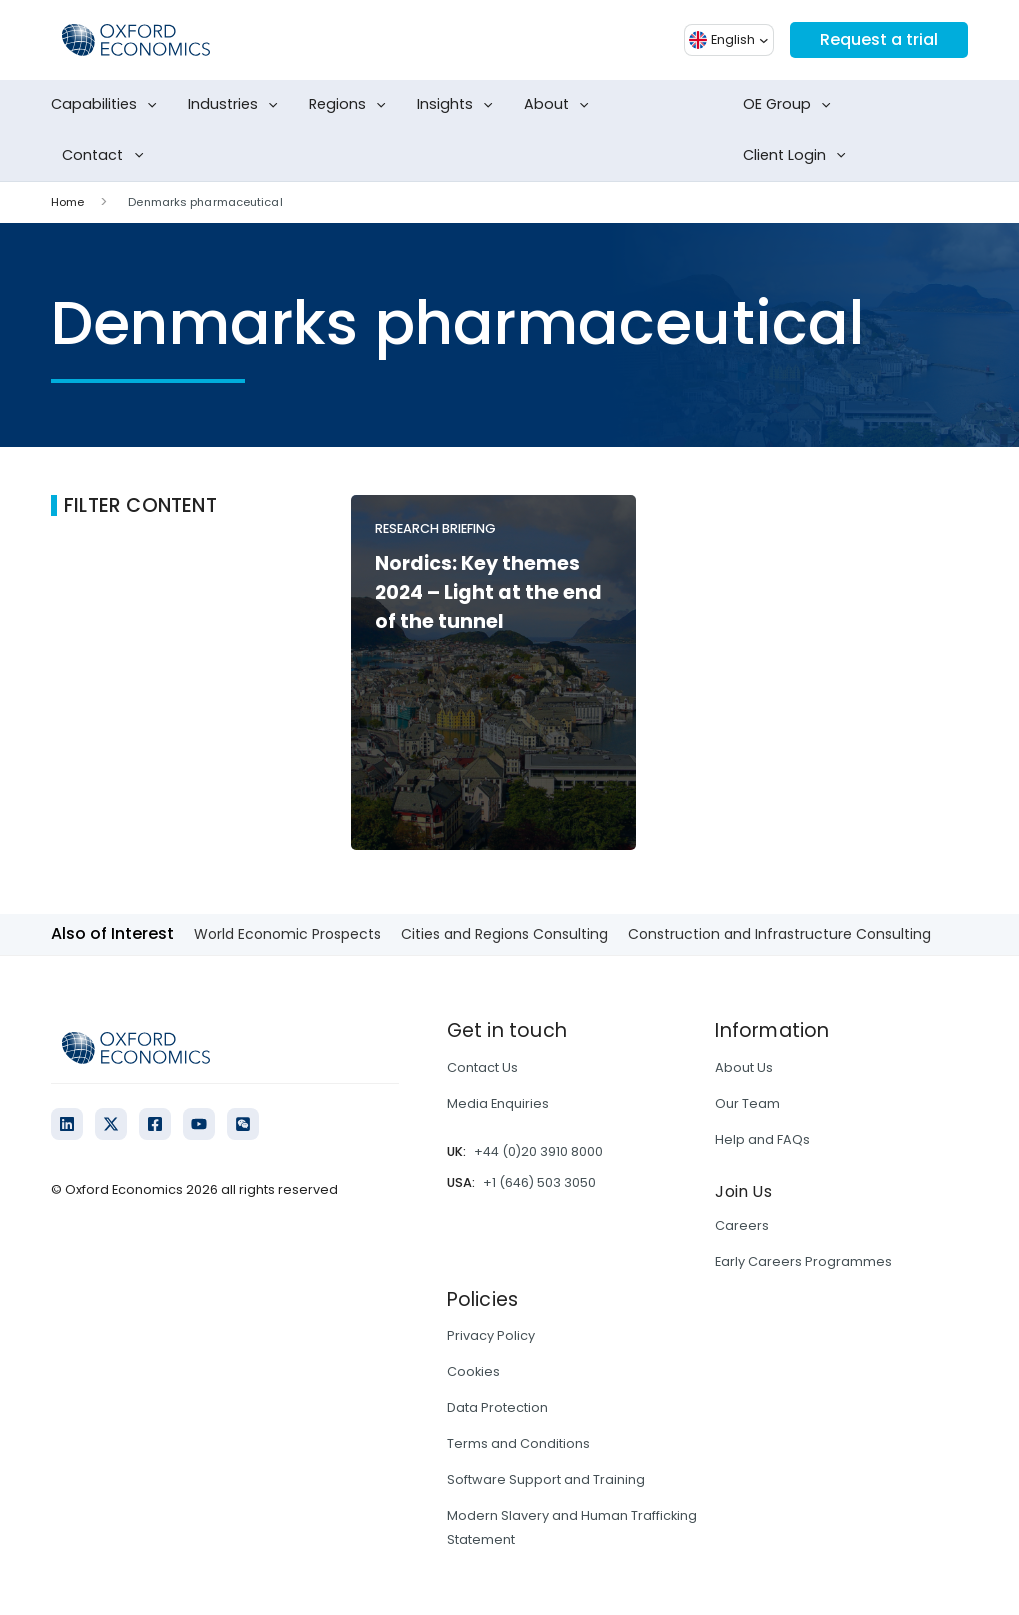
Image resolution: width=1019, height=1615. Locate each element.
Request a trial (879, 39)
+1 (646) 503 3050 (539, 1182)
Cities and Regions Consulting (504, 934)
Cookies (473, 1371)
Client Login (798, 156)
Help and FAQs (762, 1139)
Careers (742, 1225)
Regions (351, 105)
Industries (237, 105)
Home (67, 202)
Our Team (747, 1103)
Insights (459, 105)
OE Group (791, 105)
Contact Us (482, 1067)
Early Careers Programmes (803, 1261)
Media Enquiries (498, 1103)
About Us (744, 1067)
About (560, 105)
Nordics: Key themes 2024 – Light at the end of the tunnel (488, 592)
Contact (106, 156)
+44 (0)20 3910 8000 (538, 1151)
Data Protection (497, 1407)
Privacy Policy (491, 1335)
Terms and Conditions (518, 1443)
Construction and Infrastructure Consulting (779, 934)
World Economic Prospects (287, 934)
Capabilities (108, 105)
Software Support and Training (546, 1479)
